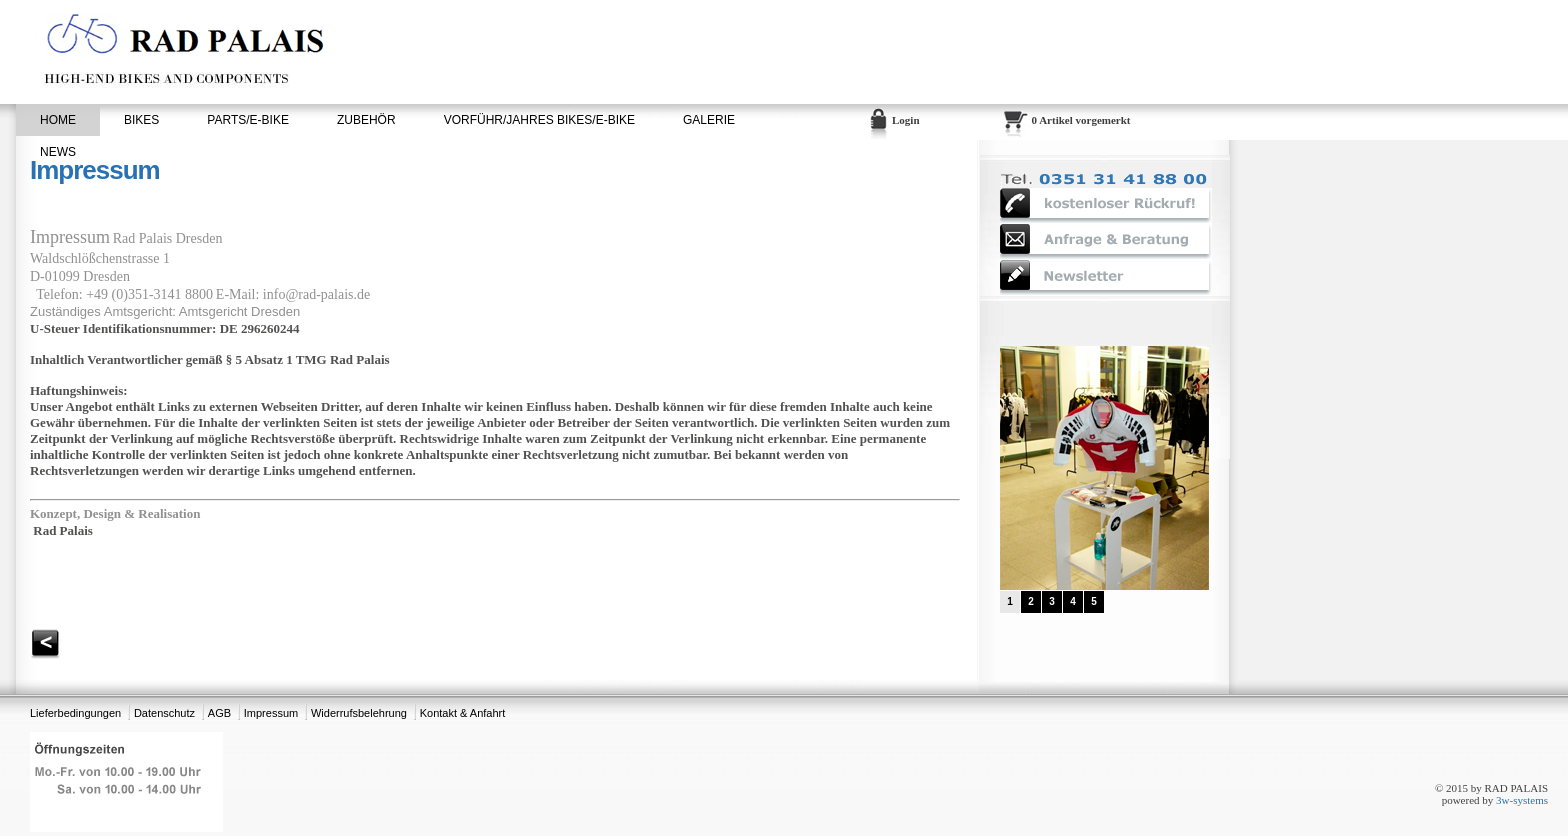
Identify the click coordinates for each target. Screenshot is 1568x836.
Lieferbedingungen (75, 713)
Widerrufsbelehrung (359, 713)
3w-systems (1522, 800)
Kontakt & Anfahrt (463, 713)
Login (906, 120)
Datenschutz (164, 713)
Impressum (271, 713)
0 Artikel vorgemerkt (1081, 120)
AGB (219, 713)
